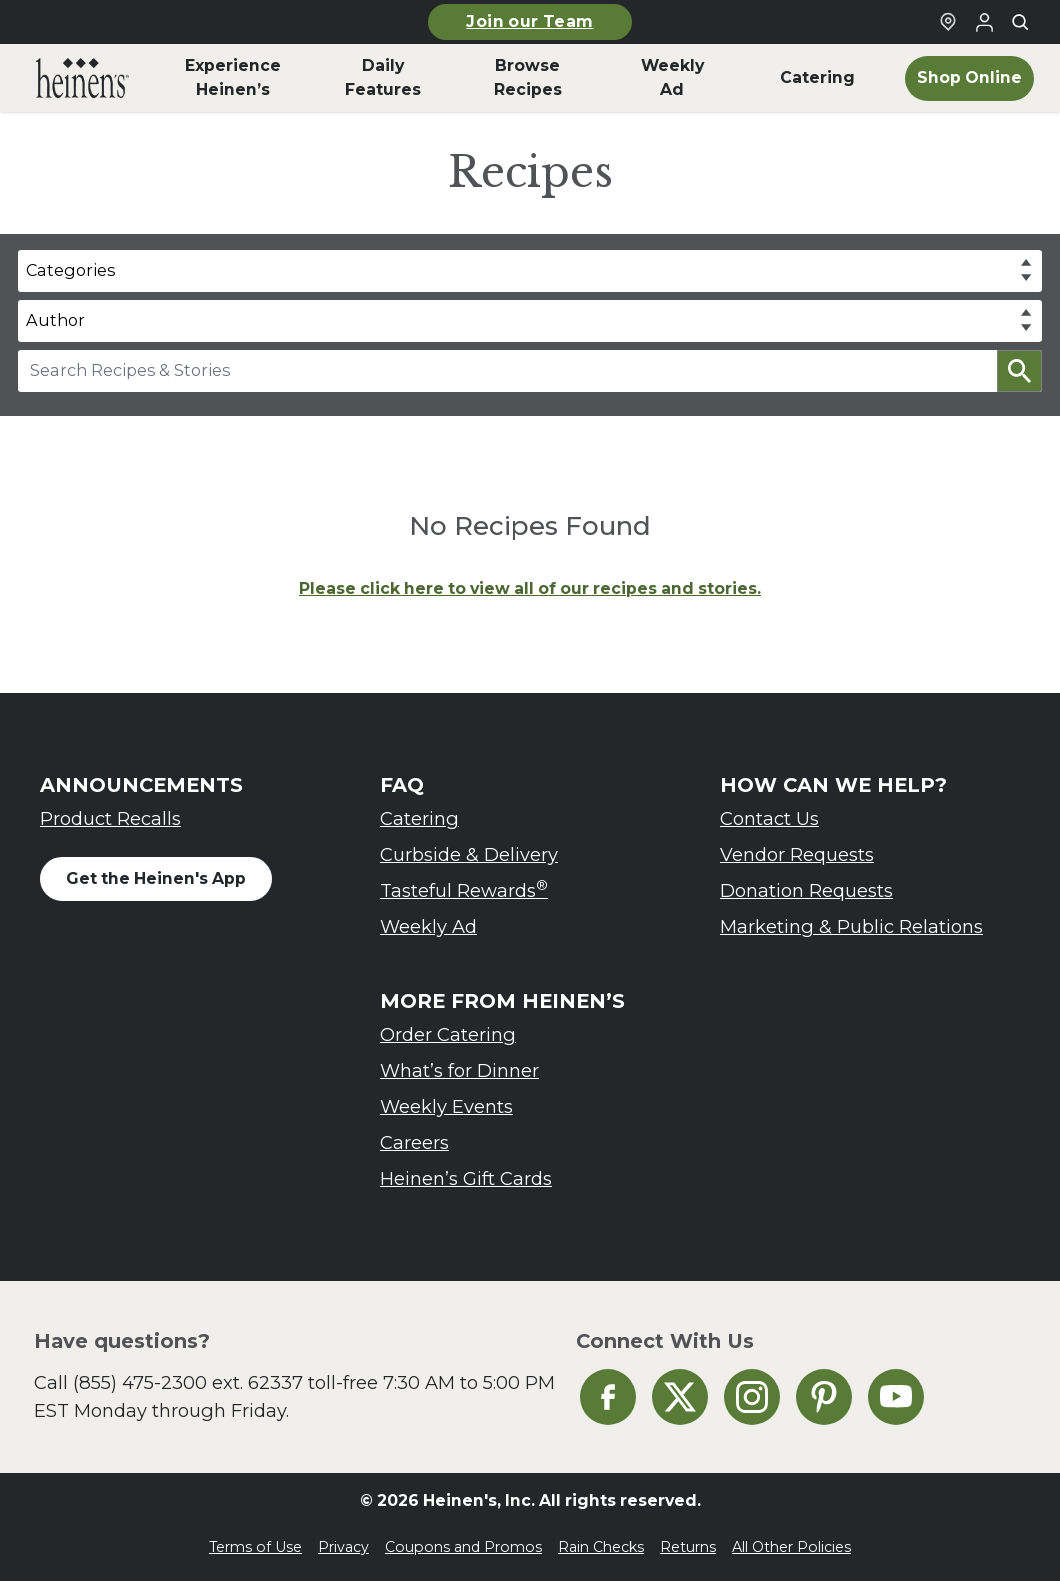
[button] (1019, 371)
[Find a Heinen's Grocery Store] (948, 22)
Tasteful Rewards (464, 889)
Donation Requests (806, 890)
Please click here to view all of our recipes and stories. (530, 588)
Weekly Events (446, 1106)
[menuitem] (82, 78)
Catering (419, 818)
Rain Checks (601, 1547)
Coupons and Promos (463, 1547)
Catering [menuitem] (817, 77)
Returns (688, 1547)
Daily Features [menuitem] (383, 77)
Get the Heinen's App (156, 878)
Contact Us (769, 818)
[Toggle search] (1020, 22)
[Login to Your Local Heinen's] (984, 22)
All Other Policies (791, 1547)
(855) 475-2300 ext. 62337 (188, 1382)
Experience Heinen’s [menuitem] (233, 77)
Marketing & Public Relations (851, 926)
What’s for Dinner (459, 1070)
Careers (414, 1142)
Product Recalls (110, 818)
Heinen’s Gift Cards (466, 1178)
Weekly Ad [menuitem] (672, 77)
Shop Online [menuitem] (969, 77)
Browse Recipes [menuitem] (528, 77)
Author (55, 320)
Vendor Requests (797, 854)
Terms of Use (255, 1547)
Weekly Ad (428, 926)
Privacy (343, 1547)
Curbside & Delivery (469, 854)
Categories (70, 270)
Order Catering (448, 1034)
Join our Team (529, 21)
